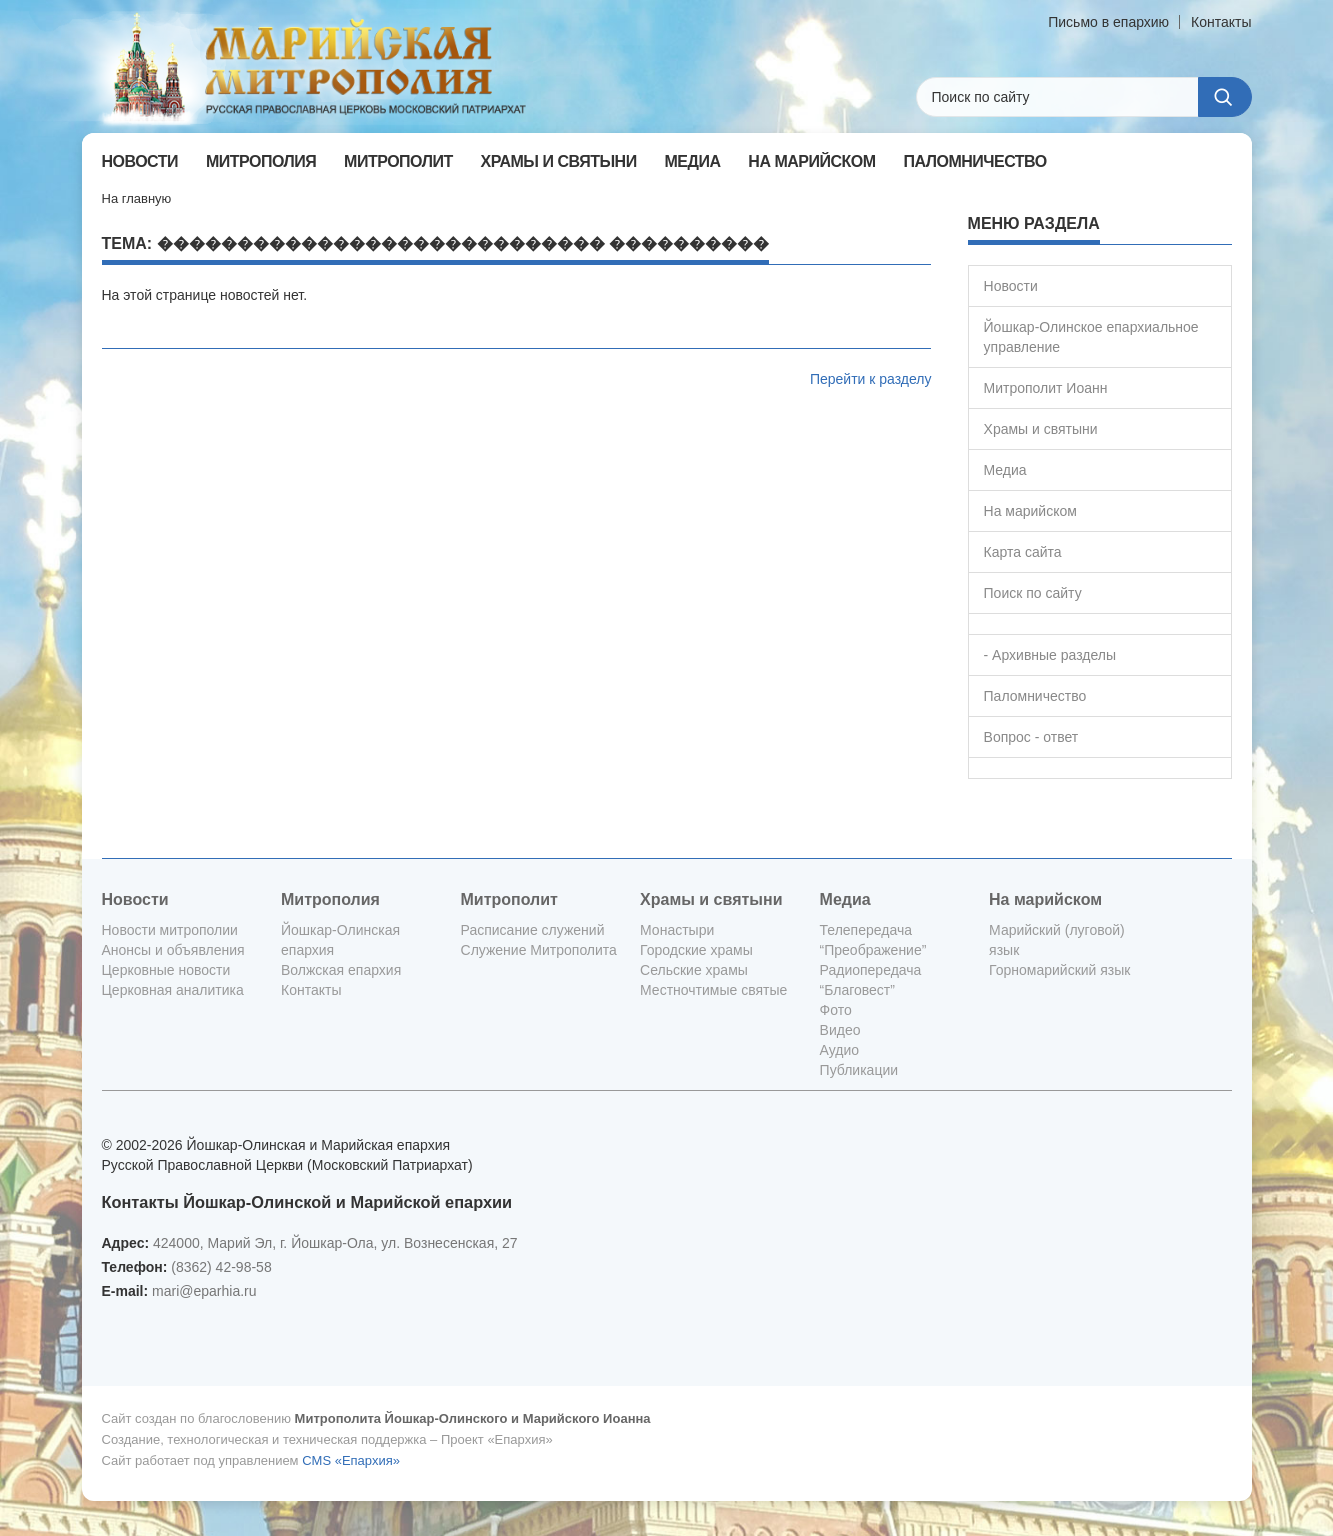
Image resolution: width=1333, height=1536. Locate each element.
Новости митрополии (170, 930)
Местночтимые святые (713, 990)
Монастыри (677, 930)
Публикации (859, 1070)
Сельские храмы (694, 970)
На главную (137, 198)
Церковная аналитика (173, 990)
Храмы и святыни (1041, 429)
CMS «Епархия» (351, 1460)
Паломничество (1035, 696)
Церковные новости (166, 970)
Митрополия (330, 899)
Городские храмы (696, 950)
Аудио (840, 1050)
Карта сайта (1023, 552)
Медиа (1005, 470)
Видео (840, 1030)
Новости (1011, 286)
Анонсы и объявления (173, 950)
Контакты (1221, 22)
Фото (836, 1010)
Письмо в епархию (1108, 22)
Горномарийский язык (1059, 970)
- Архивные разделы (1050, 655)
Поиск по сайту (1033, 593)
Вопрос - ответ (1031, 737)
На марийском (1030, 511)
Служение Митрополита (539, 950)
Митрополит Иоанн (1046, 388)
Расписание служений (533, 930)
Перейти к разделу (871, 379)
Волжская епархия (341, 970)
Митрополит (509, 899)
